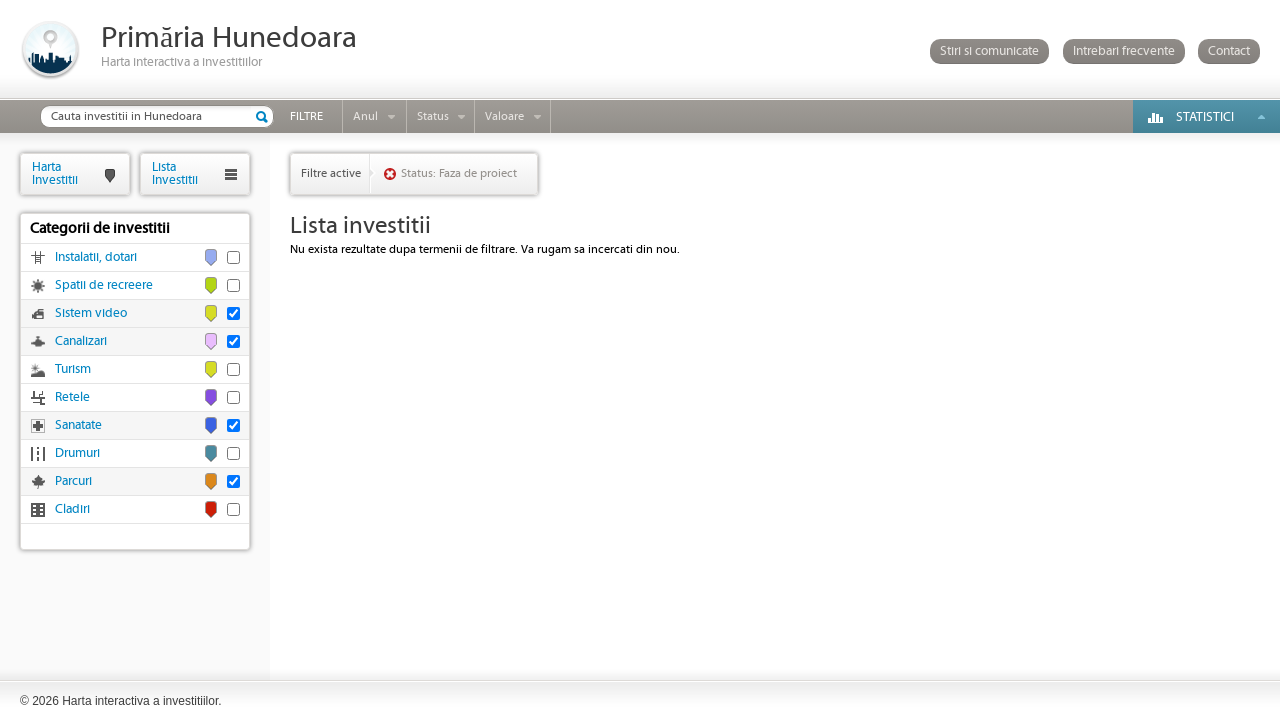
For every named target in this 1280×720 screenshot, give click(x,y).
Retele (72, 397)
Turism (73, 369)
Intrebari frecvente (1124, 51)
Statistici (1205, 117)
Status (433, 116)
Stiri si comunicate (989, 51)
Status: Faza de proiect (459, 173)
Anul (365, 116)
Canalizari (81, 341)
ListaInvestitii (175, 173)
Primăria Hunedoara (229, 38)
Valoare (504, 116)
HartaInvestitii (55, 173)
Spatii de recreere (104, 285)
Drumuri (77, 453)
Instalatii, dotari (96, 257)
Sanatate (78, 425)
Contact (1229, 51)
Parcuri (73, 481)
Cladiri (72, 509)
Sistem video (91, 313)
